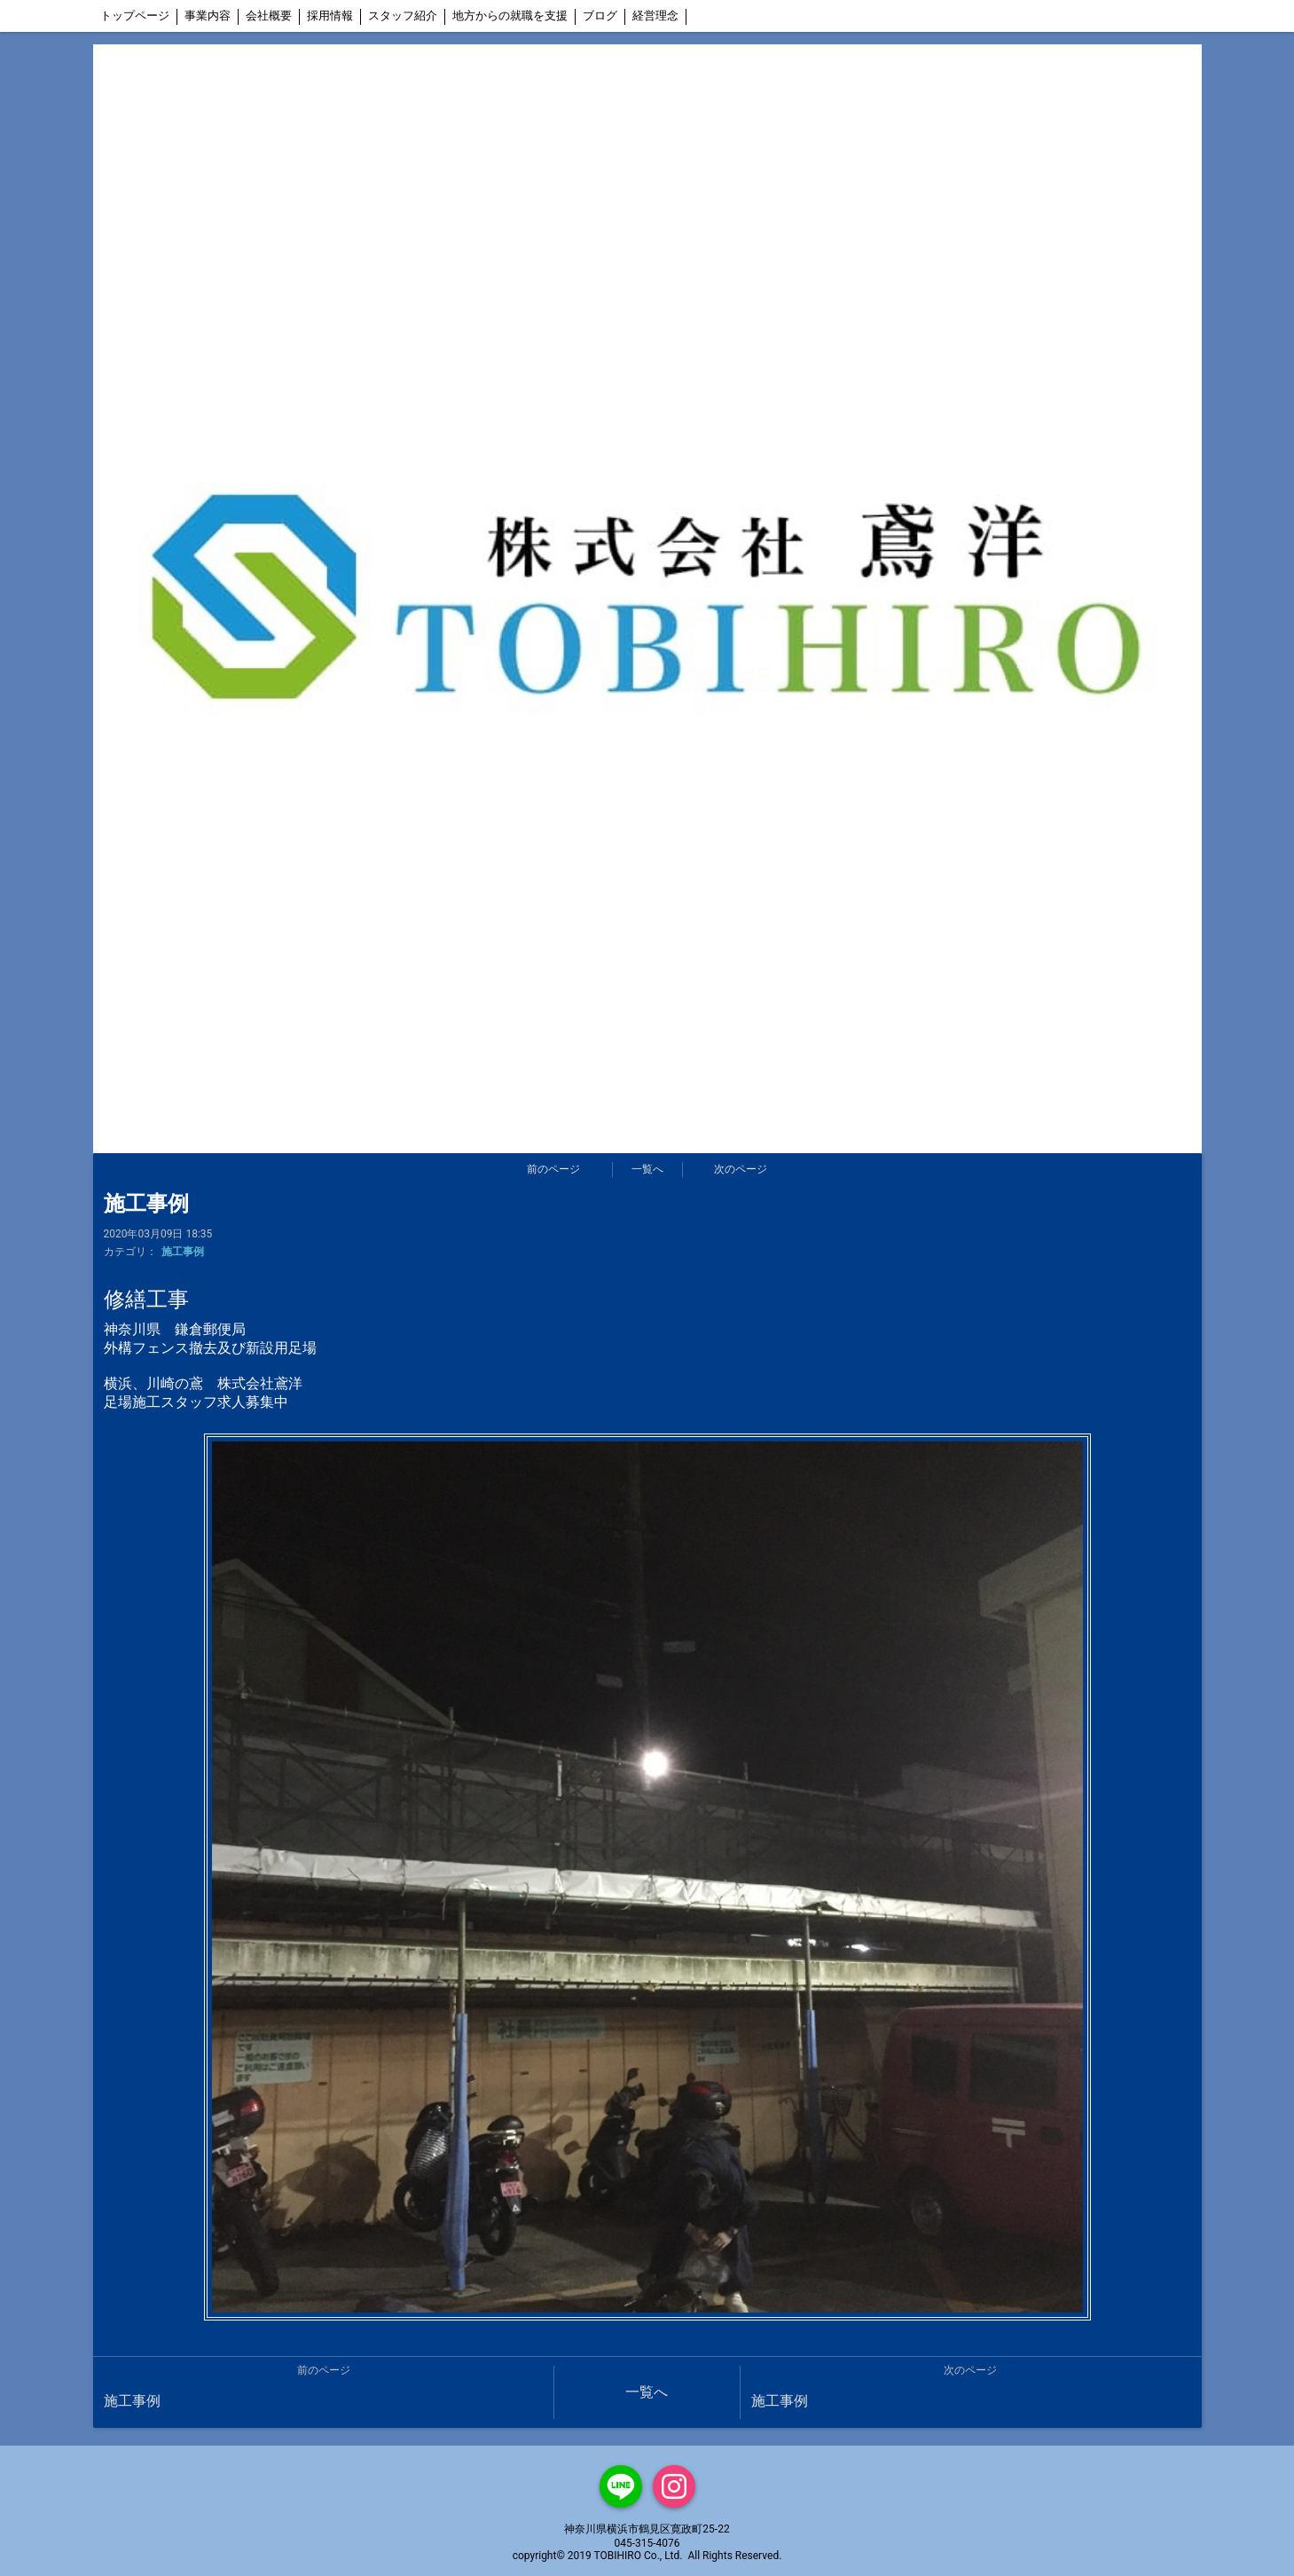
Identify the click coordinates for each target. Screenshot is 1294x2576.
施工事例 (182, 1251)
